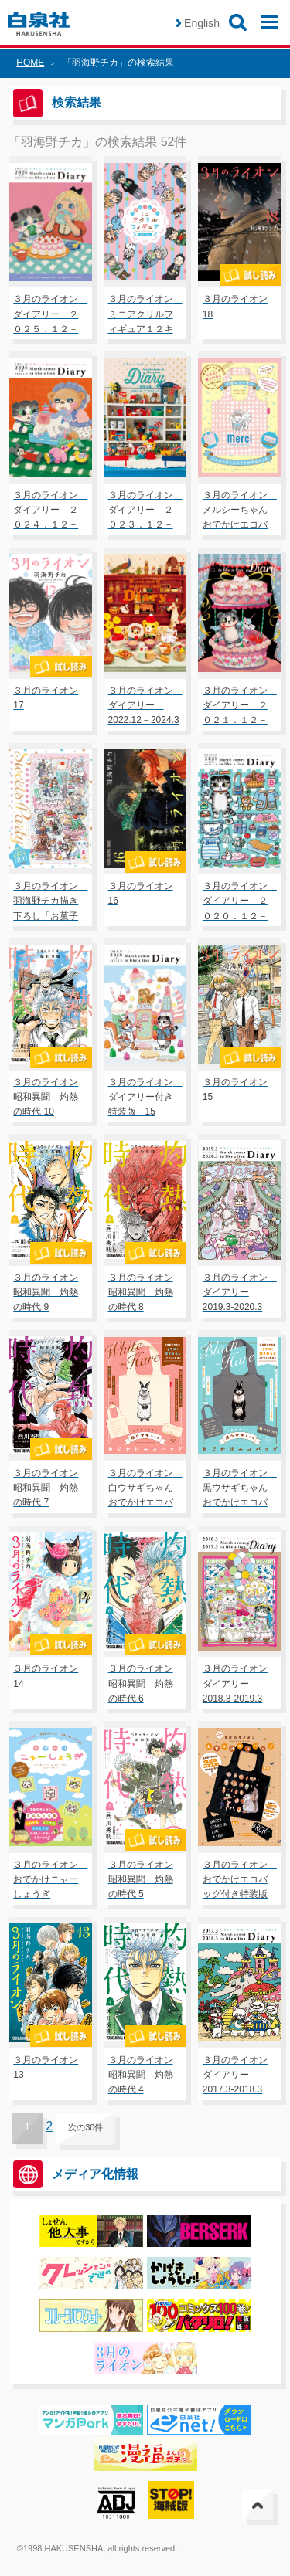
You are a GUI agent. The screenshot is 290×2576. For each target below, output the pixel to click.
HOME (30, 62)
